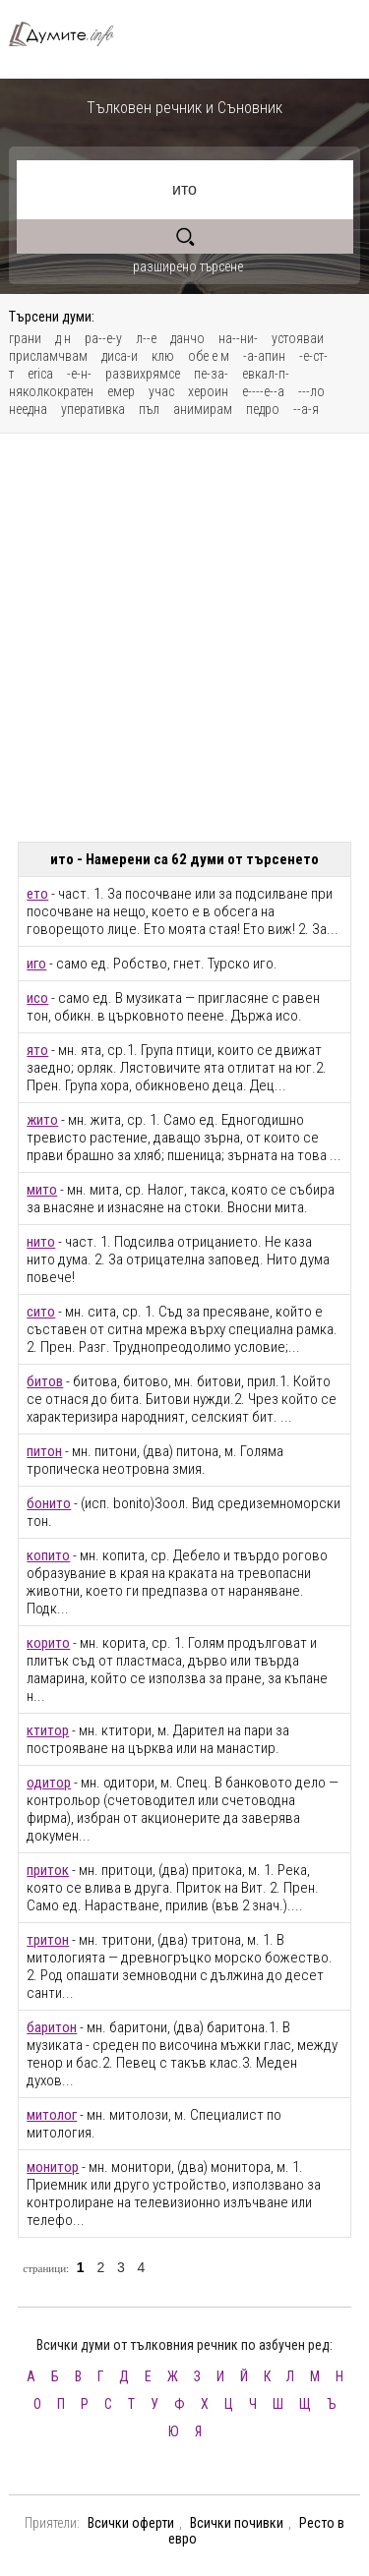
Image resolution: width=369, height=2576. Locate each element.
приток (48, 1870)
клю (163, 356)
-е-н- (79, 373)
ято (37, 1050)
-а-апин (264, 356)
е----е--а (263, 391)
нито (41, 1242)
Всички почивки (236, 2523)
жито (42, 1120)
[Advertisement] (184, 637)
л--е (146, 338)
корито (48, 1643)
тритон (48, 1940)
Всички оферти (131, 2523)
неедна (28, 409)
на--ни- (238, 338)
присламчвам (48, 356)
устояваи (298, 338)
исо (37, 998)
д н (63, 338)
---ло (311, 391)
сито (41, 1311)
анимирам (202, 409)
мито (42, 1190)
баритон (52, 2027)
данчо (187, 338)
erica (40, 373)
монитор (53, 2167)
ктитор (48, 1730)
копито (48, 1555)
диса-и (119, 356)
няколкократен (51, 391)
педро (262, 409)
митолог (52, 2115)
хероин (208, 391)
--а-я (306, 409)
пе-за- (211, 373)
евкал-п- (265, 373)
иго (36, 963)
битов (45, 1381)
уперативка (93, 409)
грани (25, 338)
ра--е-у (103, 338)
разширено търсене (188, 266)
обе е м (208, 356)
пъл (149, 409)
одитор (49, 1782)
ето (37, 894)
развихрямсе (142, 373)
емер (121, 391)
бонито (49, 1503)
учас (161, 391)
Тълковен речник (69, 34)
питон (44, 1451)
